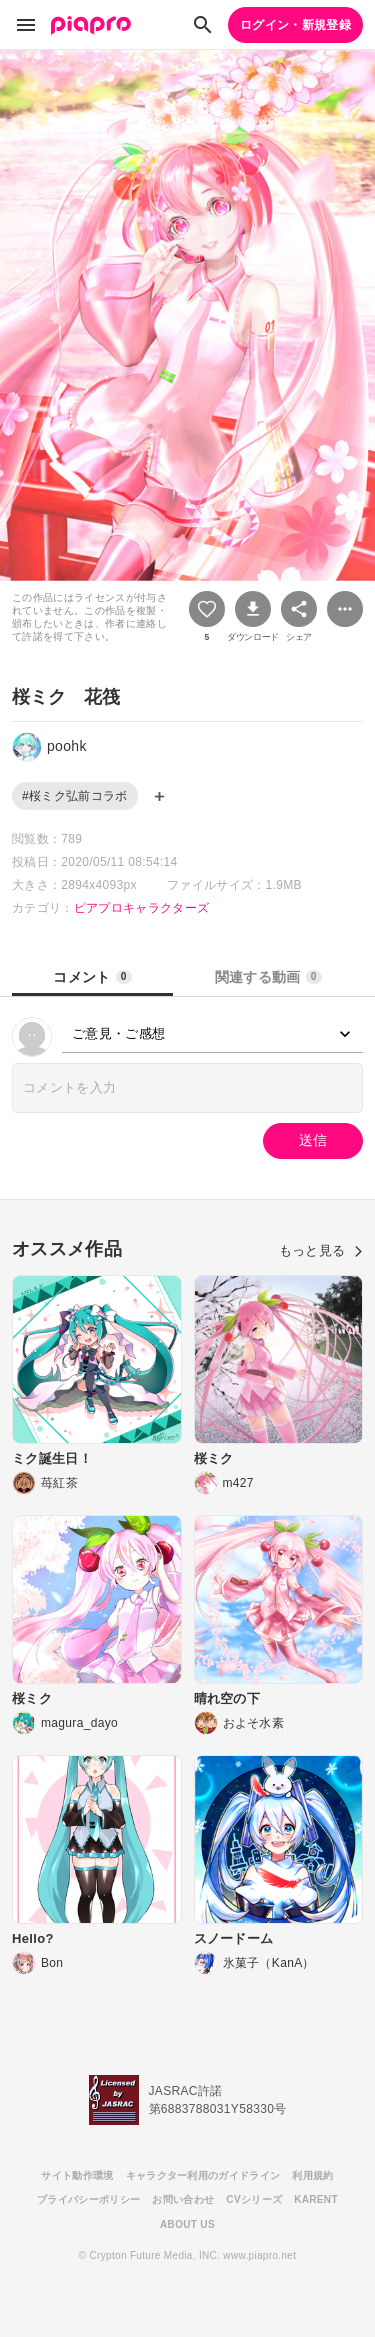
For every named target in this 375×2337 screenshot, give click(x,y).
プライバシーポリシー (88, 2199)
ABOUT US (187, 2224)
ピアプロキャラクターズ (142, 908)
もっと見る (321, 1250)
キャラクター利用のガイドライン (203, 2175)
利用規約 (312, 2175)
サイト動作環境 (77, 2175)
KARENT (316, 2199)
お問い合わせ (183, 2199)
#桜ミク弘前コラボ (75, 796)
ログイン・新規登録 (295, 25)
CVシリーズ (254, 2199)
